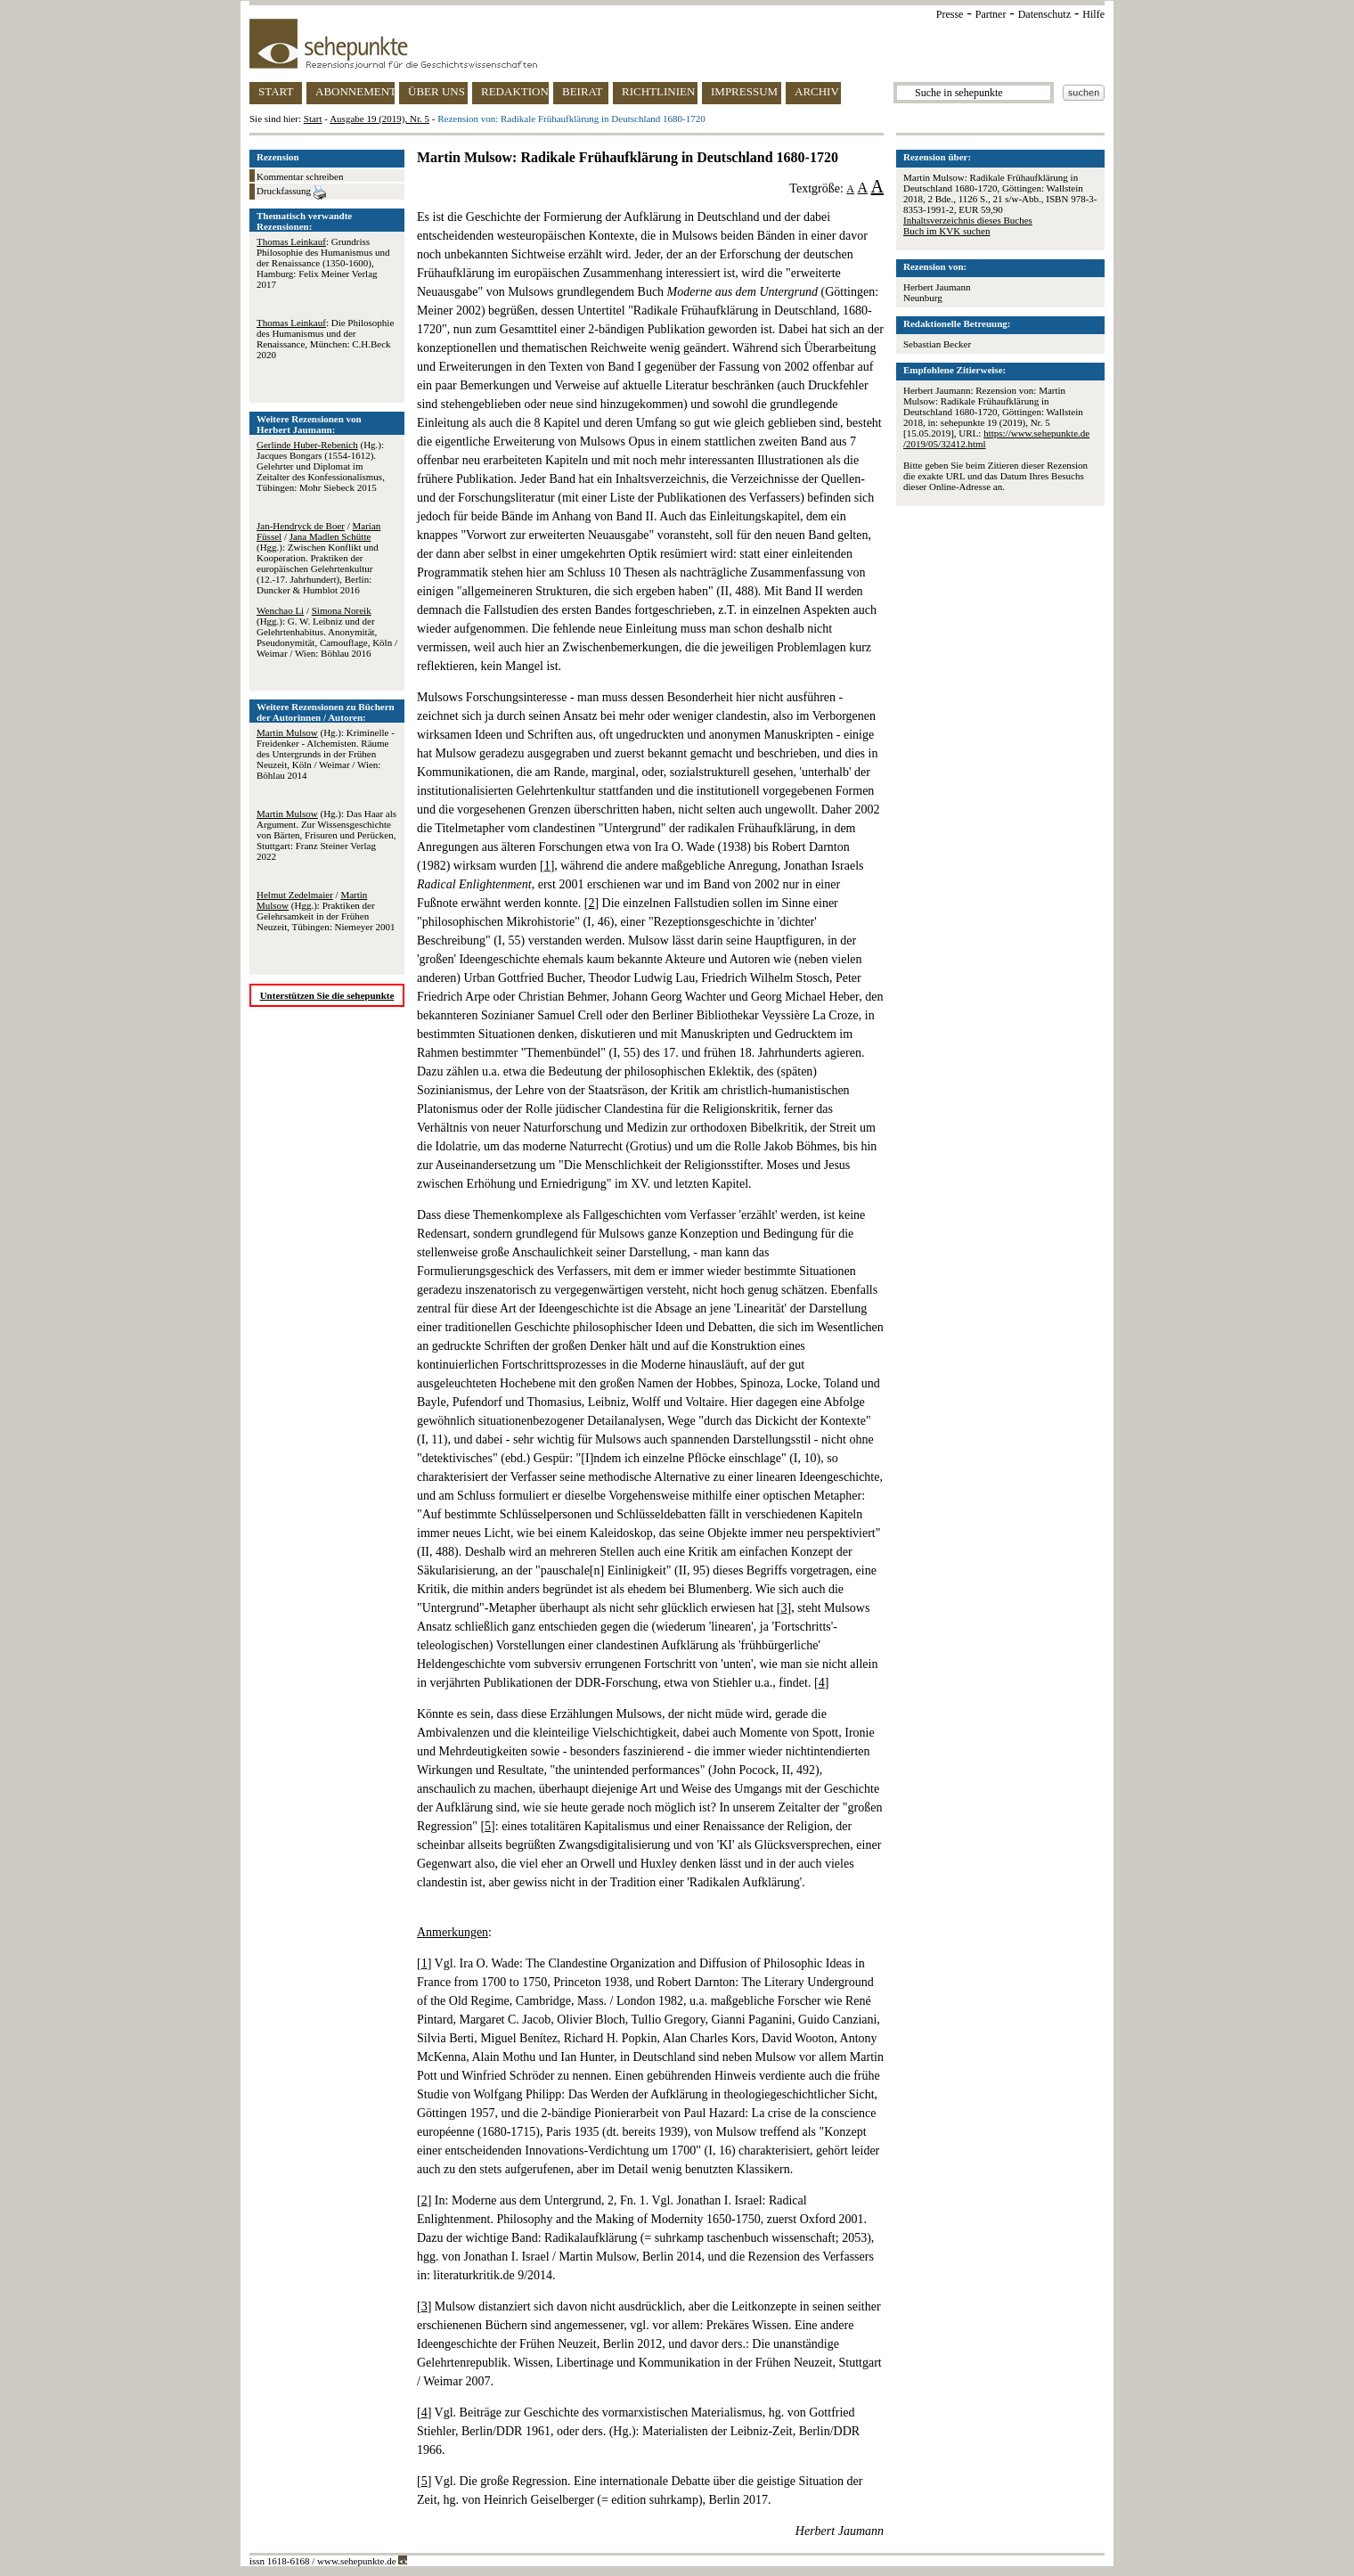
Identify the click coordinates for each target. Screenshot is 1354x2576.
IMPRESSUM (744, 91)
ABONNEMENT (355, 91)
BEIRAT (582, 91)
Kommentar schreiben (300, 176)
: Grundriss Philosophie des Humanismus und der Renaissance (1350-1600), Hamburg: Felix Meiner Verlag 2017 (323, 263)
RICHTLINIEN (658, 91)
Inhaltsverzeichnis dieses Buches (967, 220)
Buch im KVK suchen (946, 230)
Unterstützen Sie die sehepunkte (327, 995)
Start (313, 118)
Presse (950, 14)
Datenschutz (1044, 14)
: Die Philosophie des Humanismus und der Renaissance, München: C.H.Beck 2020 (325, 338)
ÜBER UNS (436, 91)
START (275, 91)
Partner (991, 14)
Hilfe (1093, 14)
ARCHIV (817, 91)
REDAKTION (515, 91)
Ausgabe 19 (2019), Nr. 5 (379, 118)
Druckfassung (291, 192)
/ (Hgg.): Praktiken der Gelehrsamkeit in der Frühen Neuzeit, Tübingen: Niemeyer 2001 (326, 910)
